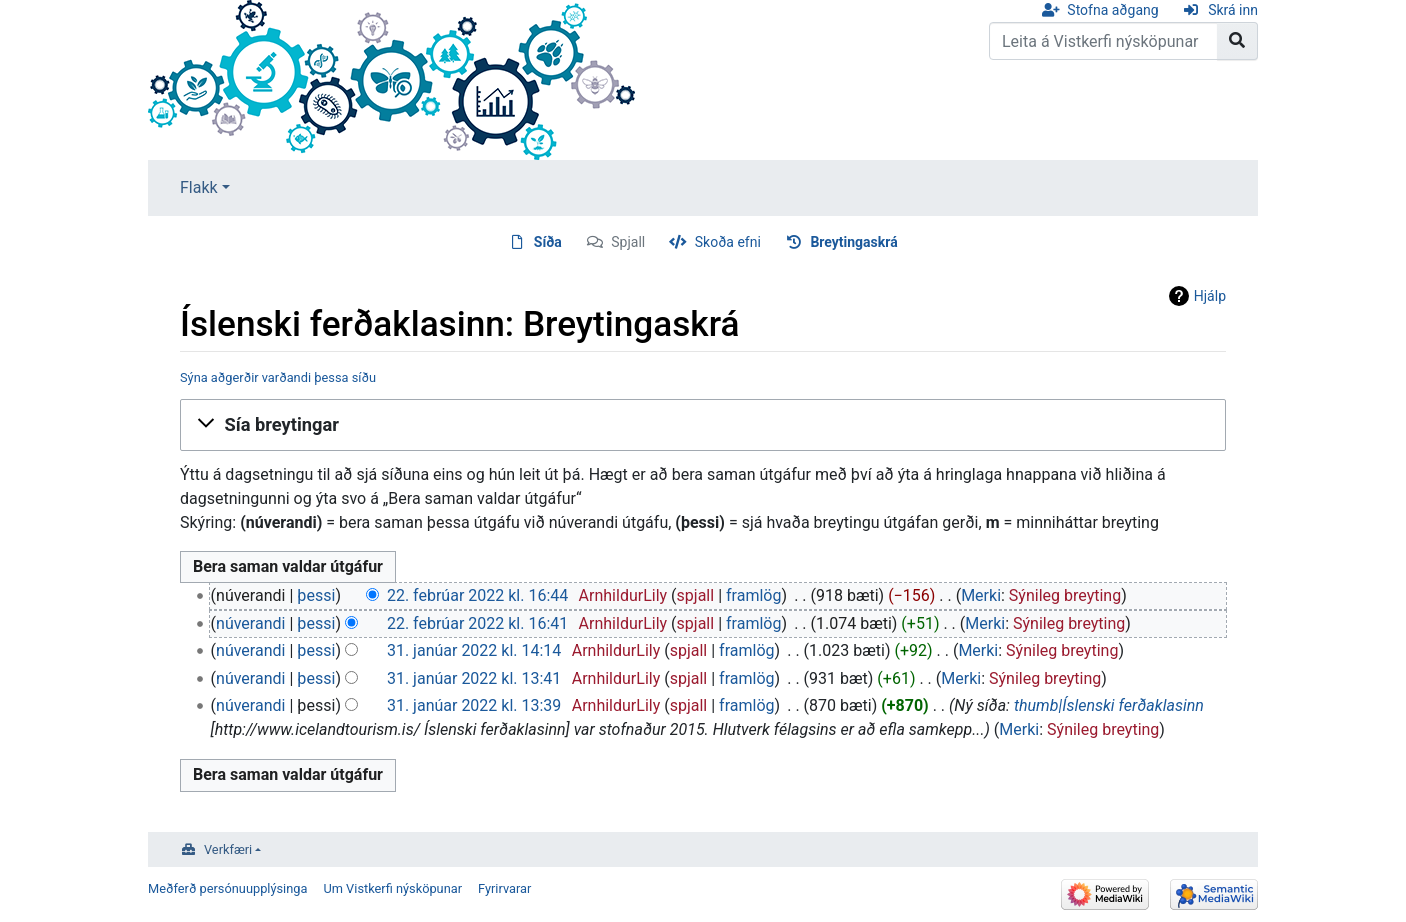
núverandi (250, 623)
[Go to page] (1237, 41)
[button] (703, 425)
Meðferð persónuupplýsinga (227, 888)
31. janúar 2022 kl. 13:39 (474, 705)
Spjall (628, 242)
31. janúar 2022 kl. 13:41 (474, 678)
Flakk (199, 187)
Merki (981, 595)
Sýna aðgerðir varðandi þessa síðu (278, 377)
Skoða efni (728, 242)
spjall (696, 595)
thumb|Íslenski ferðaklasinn (1109, 705)
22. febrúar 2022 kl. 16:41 (477, 623)
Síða (548, 242)
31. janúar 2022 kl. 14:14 (474, 650)
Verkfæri (228, 849)
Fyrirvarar (504, 888)
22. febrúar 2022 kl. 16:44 (477, 595)
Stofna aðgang (1112, 10)
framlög (753, 595)
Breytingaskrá (853, 242)
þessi (316, 595)
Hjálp (1210, 296)
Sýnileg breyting (1065, 595)
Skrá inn (1233, 10)
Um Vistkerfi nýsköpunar (392, 888)
